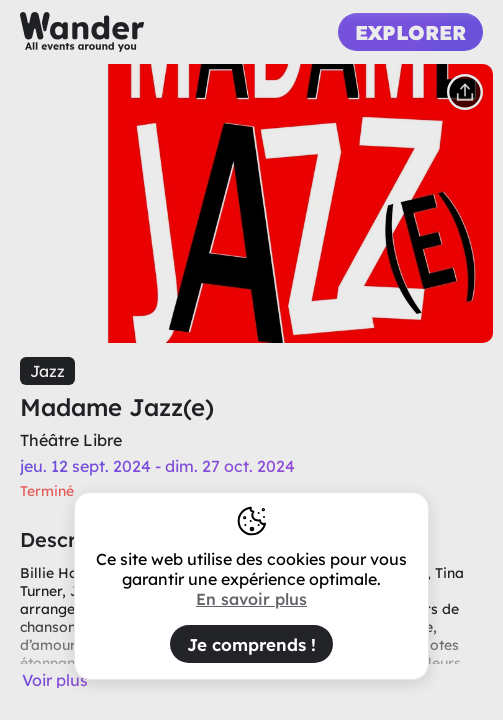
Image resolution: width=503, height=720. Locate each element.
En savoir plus (251, 599)
